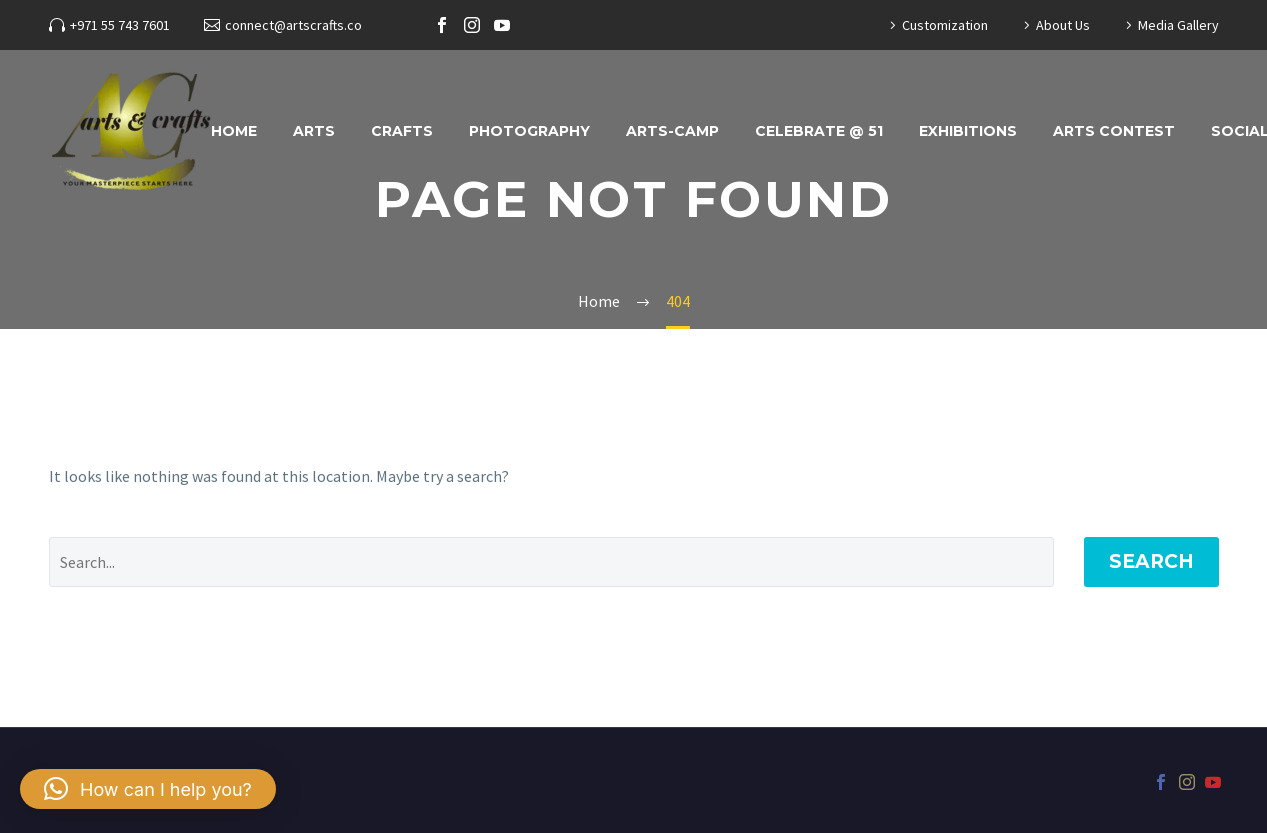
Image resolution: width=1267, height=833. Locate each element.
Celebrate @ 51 (819, 131)
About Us (1063, 25)
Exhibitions (968, 131)
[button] (148, 789)
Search (1151, 561)
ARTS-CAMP (672, 131)
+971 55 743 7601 (120, 25)
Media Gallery (1178, 25)
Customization (945, 25)
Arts (314, 131)
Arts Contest (1114, 131)
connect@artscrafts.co (293, 25)
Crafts (402, 131)
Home (234, 131)
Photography (529, 131)
